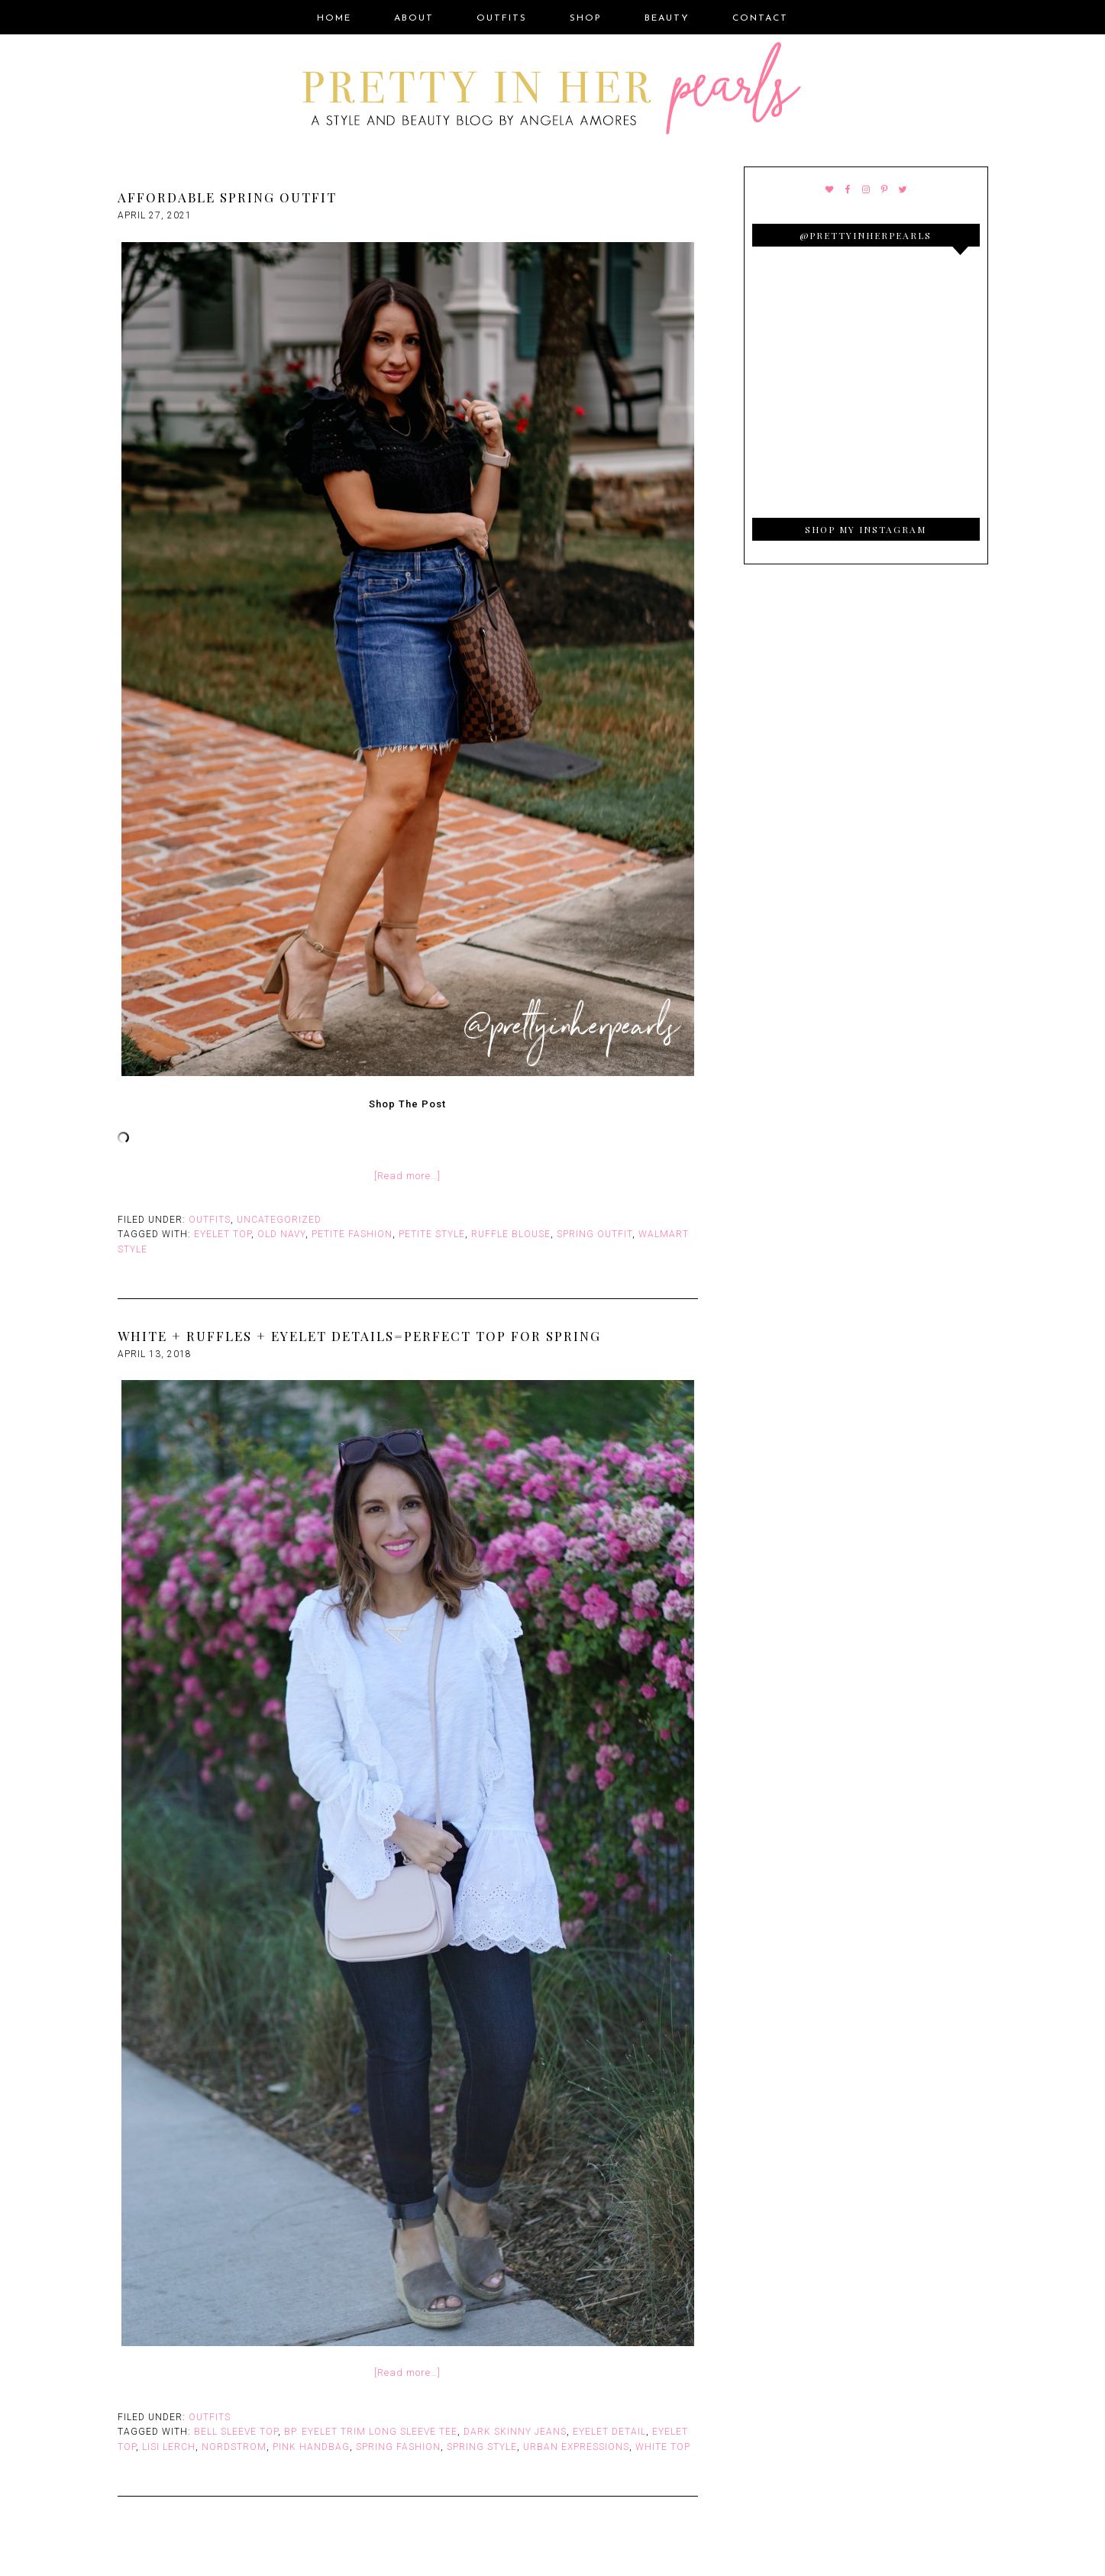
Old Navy (281, 1234)
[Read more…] (407, 1175)
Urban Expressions (576, 2447)
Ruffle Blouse (511, 1234)
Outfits (210, 1219)
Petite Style (432, 1234)
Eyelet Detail (609, 2431)
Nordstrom (234, 2447)
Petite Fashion (352, 1234)
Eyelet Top (222, 1234)
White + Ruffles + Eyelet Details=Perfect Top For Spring (359, 1335)
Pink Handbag (311, 2447)
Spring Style (482, 2447)
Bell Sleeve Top (236, 2431)
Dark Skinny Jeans (515, 2431)
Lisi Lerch (168, 2447)
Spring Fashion (398, 2447)
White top (662, 2447)
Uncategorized (279, 1219)
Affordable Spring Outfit (227, 197)
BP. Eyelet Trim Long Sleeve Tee (370, 2431)
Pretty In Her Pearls (553, 91)
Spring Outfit (594, 1234)
